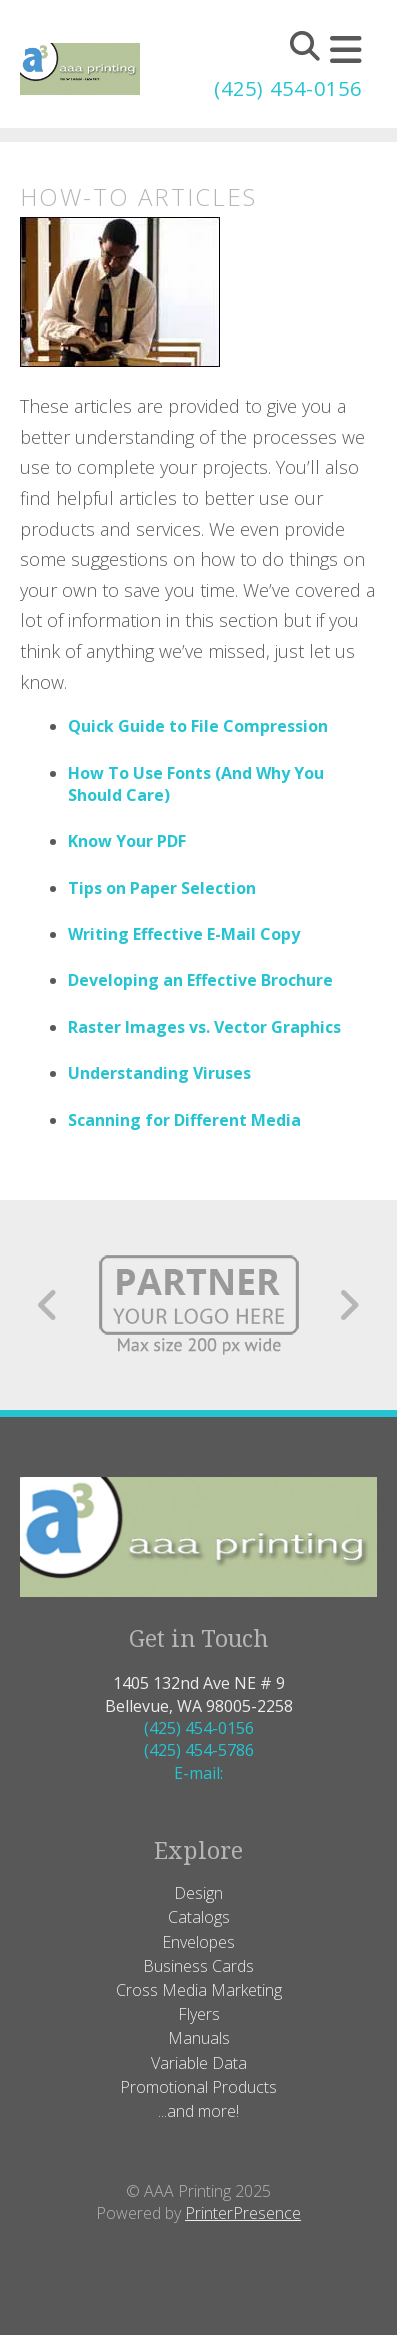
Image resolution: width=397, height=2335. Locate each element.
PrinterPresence (243, 2213)
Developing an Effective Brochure (200, 980)
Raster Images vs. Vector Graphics (204, 1027)
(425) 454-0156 (288, 88)
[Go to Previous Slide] (48, 1305)
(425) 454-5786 (199, 1750)
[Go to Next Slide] (348, 1305)
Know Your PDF (127, 841)
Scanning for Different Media (184, 1120)
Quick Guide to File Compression (198, 726)
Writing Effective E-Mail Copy (184, 934)
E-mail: (198, 1773)
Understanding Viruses (159, 1073)
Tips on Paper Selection (162, 888)
